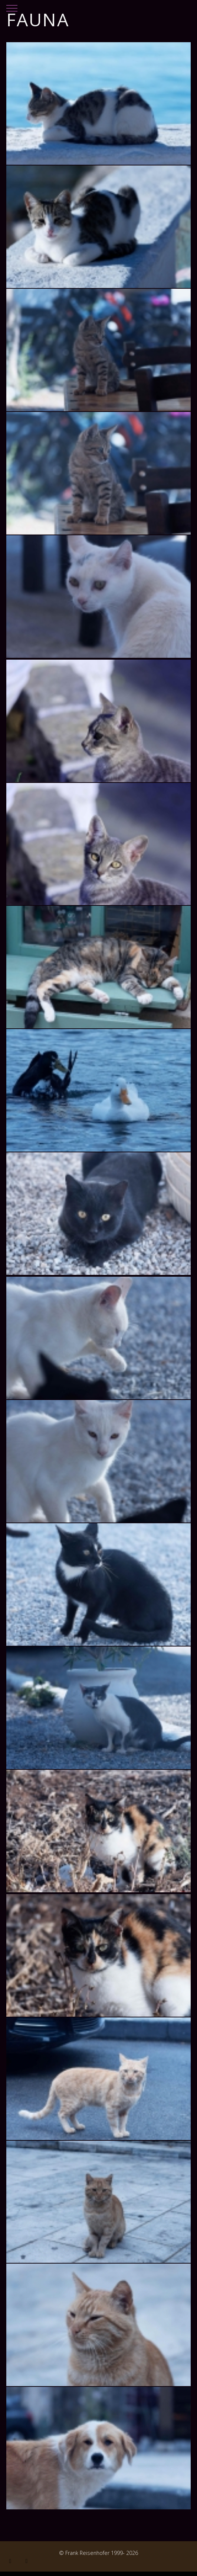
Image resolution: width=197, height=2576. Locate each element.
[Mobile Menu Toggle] (11, 5)
